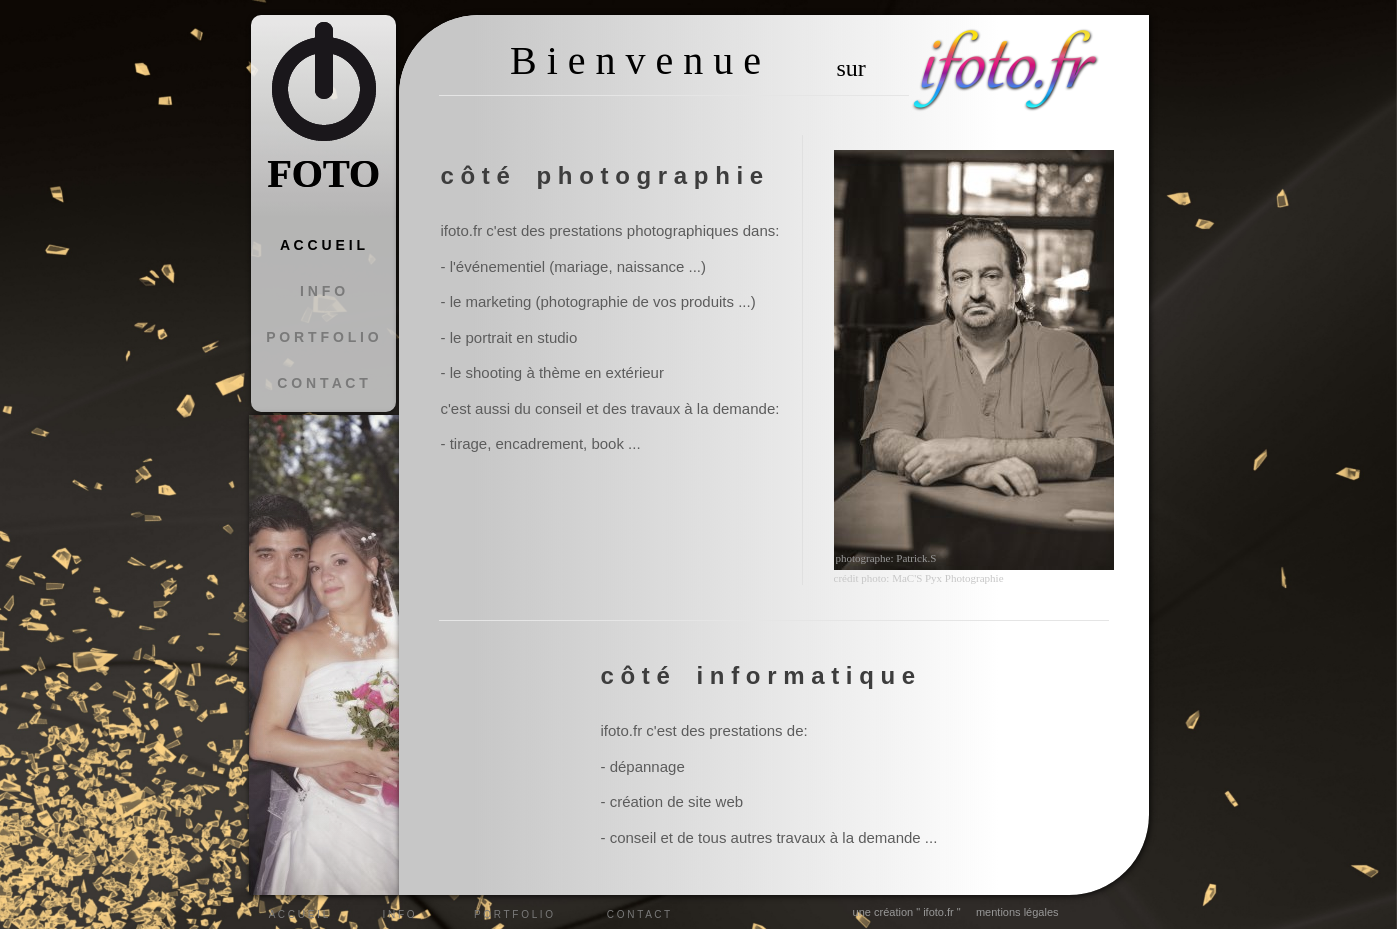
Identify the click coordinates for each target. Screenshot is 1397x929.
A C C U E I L (322, 245)
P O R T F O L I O (322, 337)
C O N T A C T (322, 383)
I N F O (322, 291)
